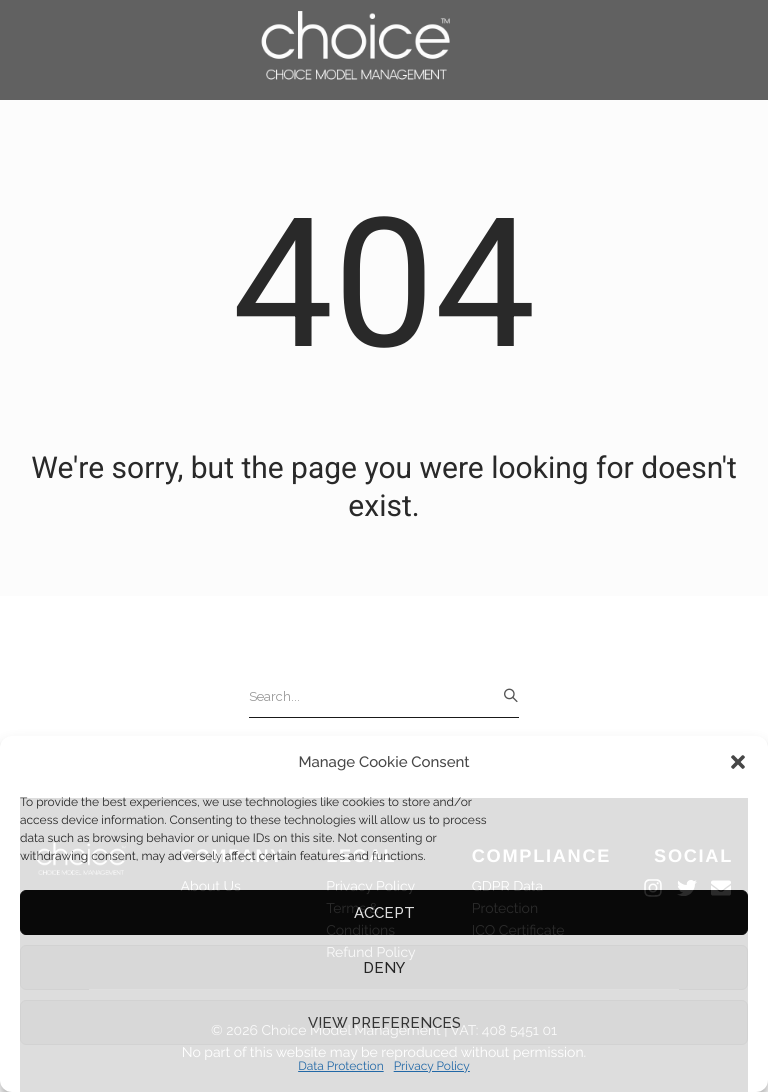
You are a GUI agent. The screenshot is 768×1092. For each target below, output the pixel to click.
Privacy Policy (432, 1066)
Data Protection (341, 1066)
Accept (384, 913)
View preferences (384, 1023)
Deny (384, 968)
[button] (738, 762)
